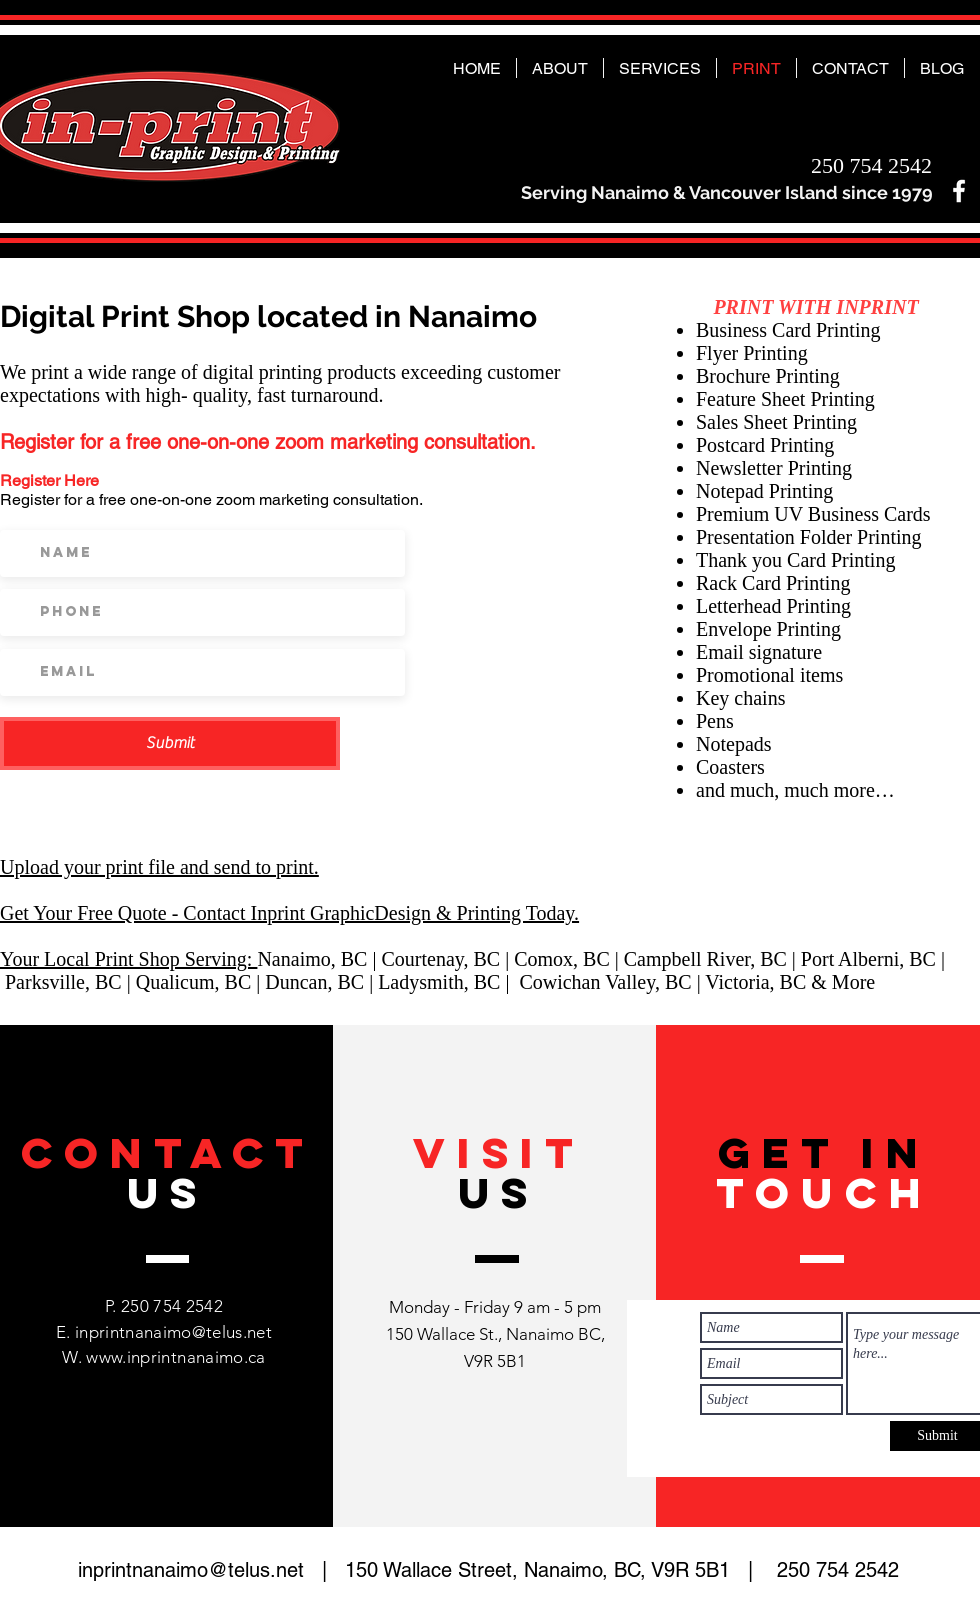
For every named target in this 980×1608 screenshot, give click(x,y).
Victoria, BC (758, 982)
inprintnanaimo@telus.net (173, 1332)
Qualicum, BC (194, 982)
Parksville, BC (63, 982)
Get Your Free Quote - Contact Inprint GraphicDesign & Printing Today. (289, 913)
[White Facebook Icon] (959, 191)
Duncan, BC (314, 982)
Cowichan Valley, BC (605, 982)
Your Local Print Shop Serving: (128, 959)
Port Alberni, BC (868, 959)
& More (843, 982)
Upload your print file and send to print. (159, 867)
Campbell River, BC (705, 959)
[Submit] (170, 743)
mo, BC (336, 959)
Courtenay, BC (440, 959)
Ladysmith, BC (439, 982)
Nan (273, 959)
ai (298, 959)
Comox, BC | (569, 959)
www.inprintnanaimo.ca (175, 1357)
